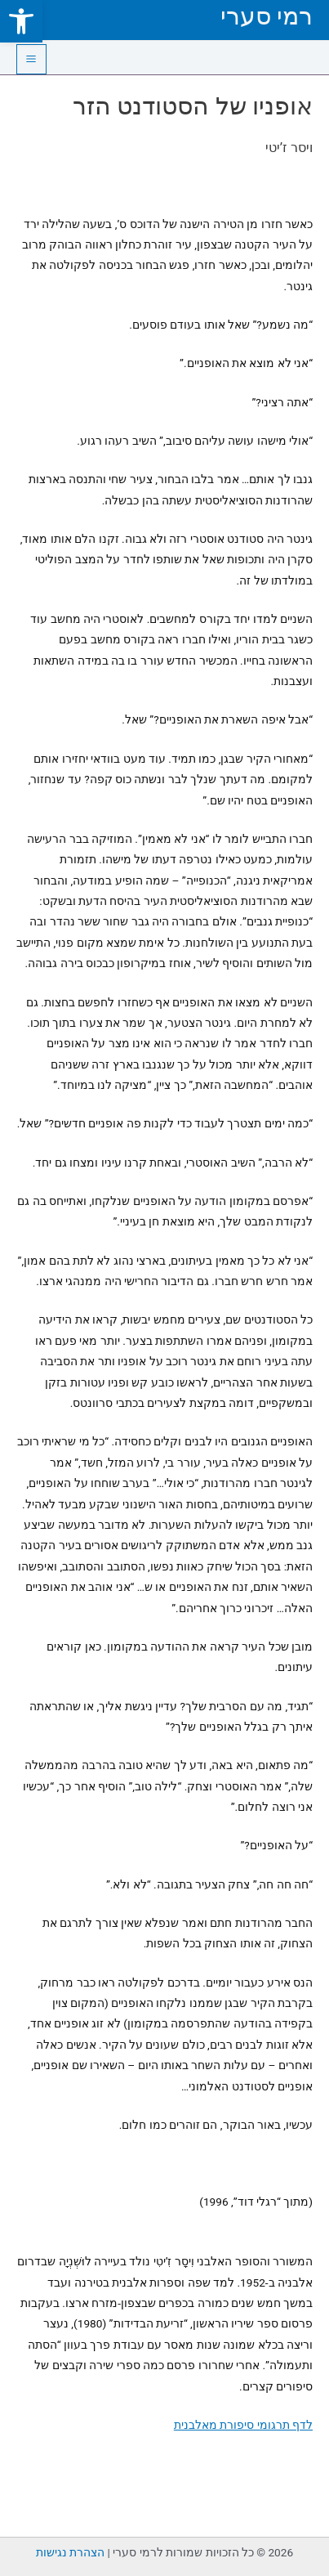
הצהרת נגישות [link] (70, 2552)
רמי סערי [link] (266, 16)
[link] (21, 21)
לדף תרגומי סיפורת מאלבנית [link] (243, 2424)
